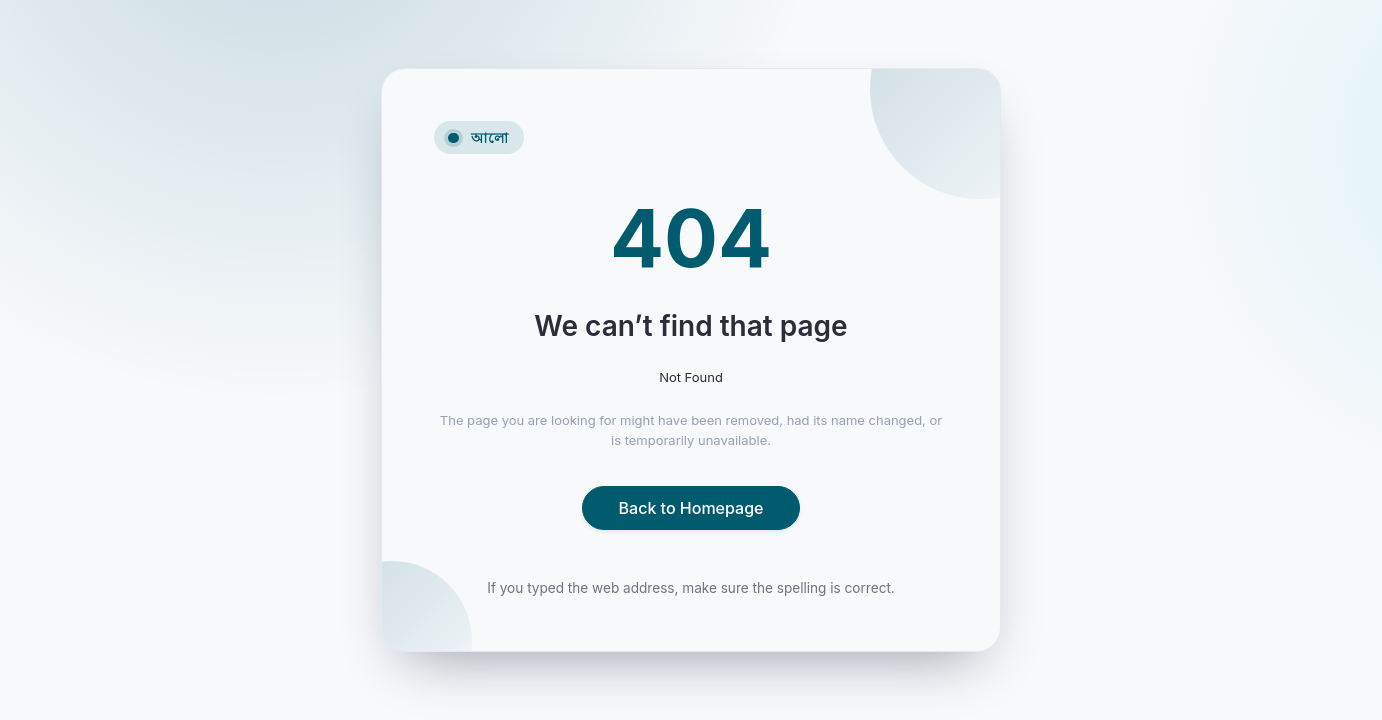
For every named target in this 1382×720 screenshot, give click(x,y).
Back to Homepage (691, 508)
